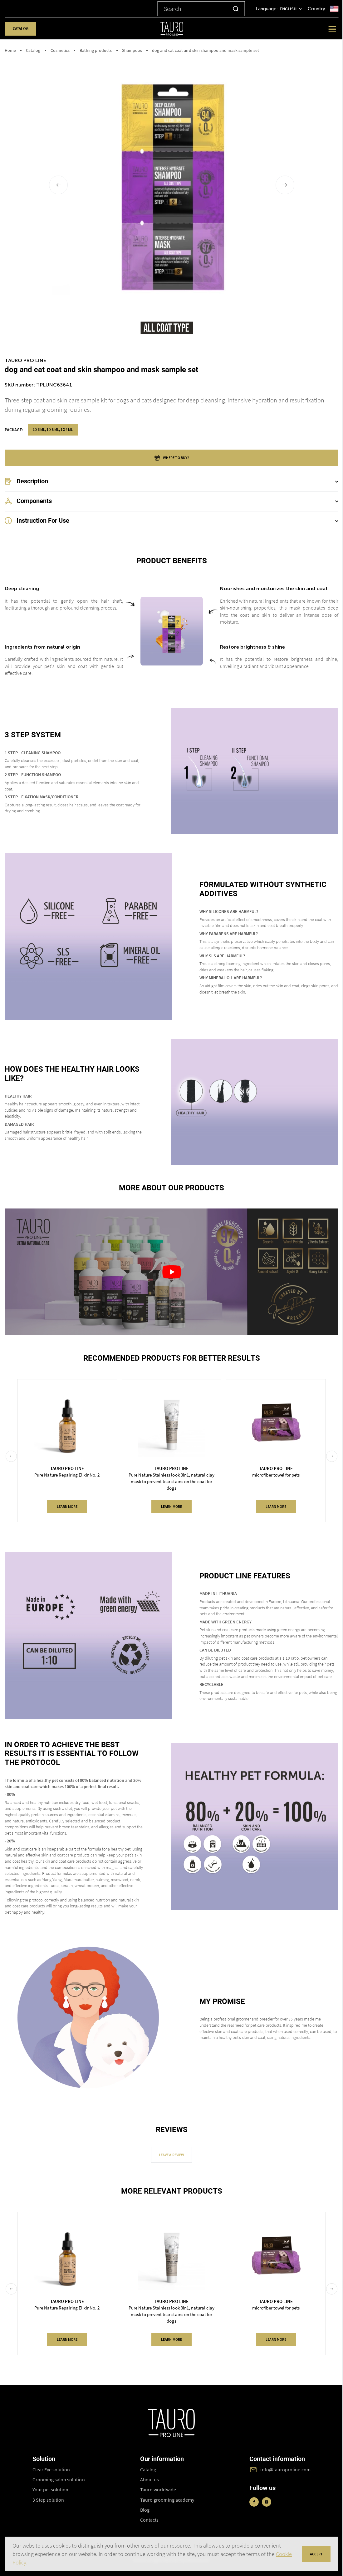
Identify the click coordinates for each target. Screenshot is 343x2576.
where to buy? (171, 458)
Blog (144, 2510)
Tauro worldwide (158, 2489)
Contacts (149, 2520)
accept (316, 2554)
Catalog (20, 28)
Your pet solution (50, 2489)
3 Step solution (48, 2500)
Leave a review (171, 2154)
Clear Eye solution (51, 2469)
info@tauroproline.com (285, 2469)
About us (149, 2479)
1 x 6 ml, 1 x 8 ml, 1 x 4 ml (53, 429)
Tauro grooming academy (167, 2500)
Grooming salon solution (58, 2479)
